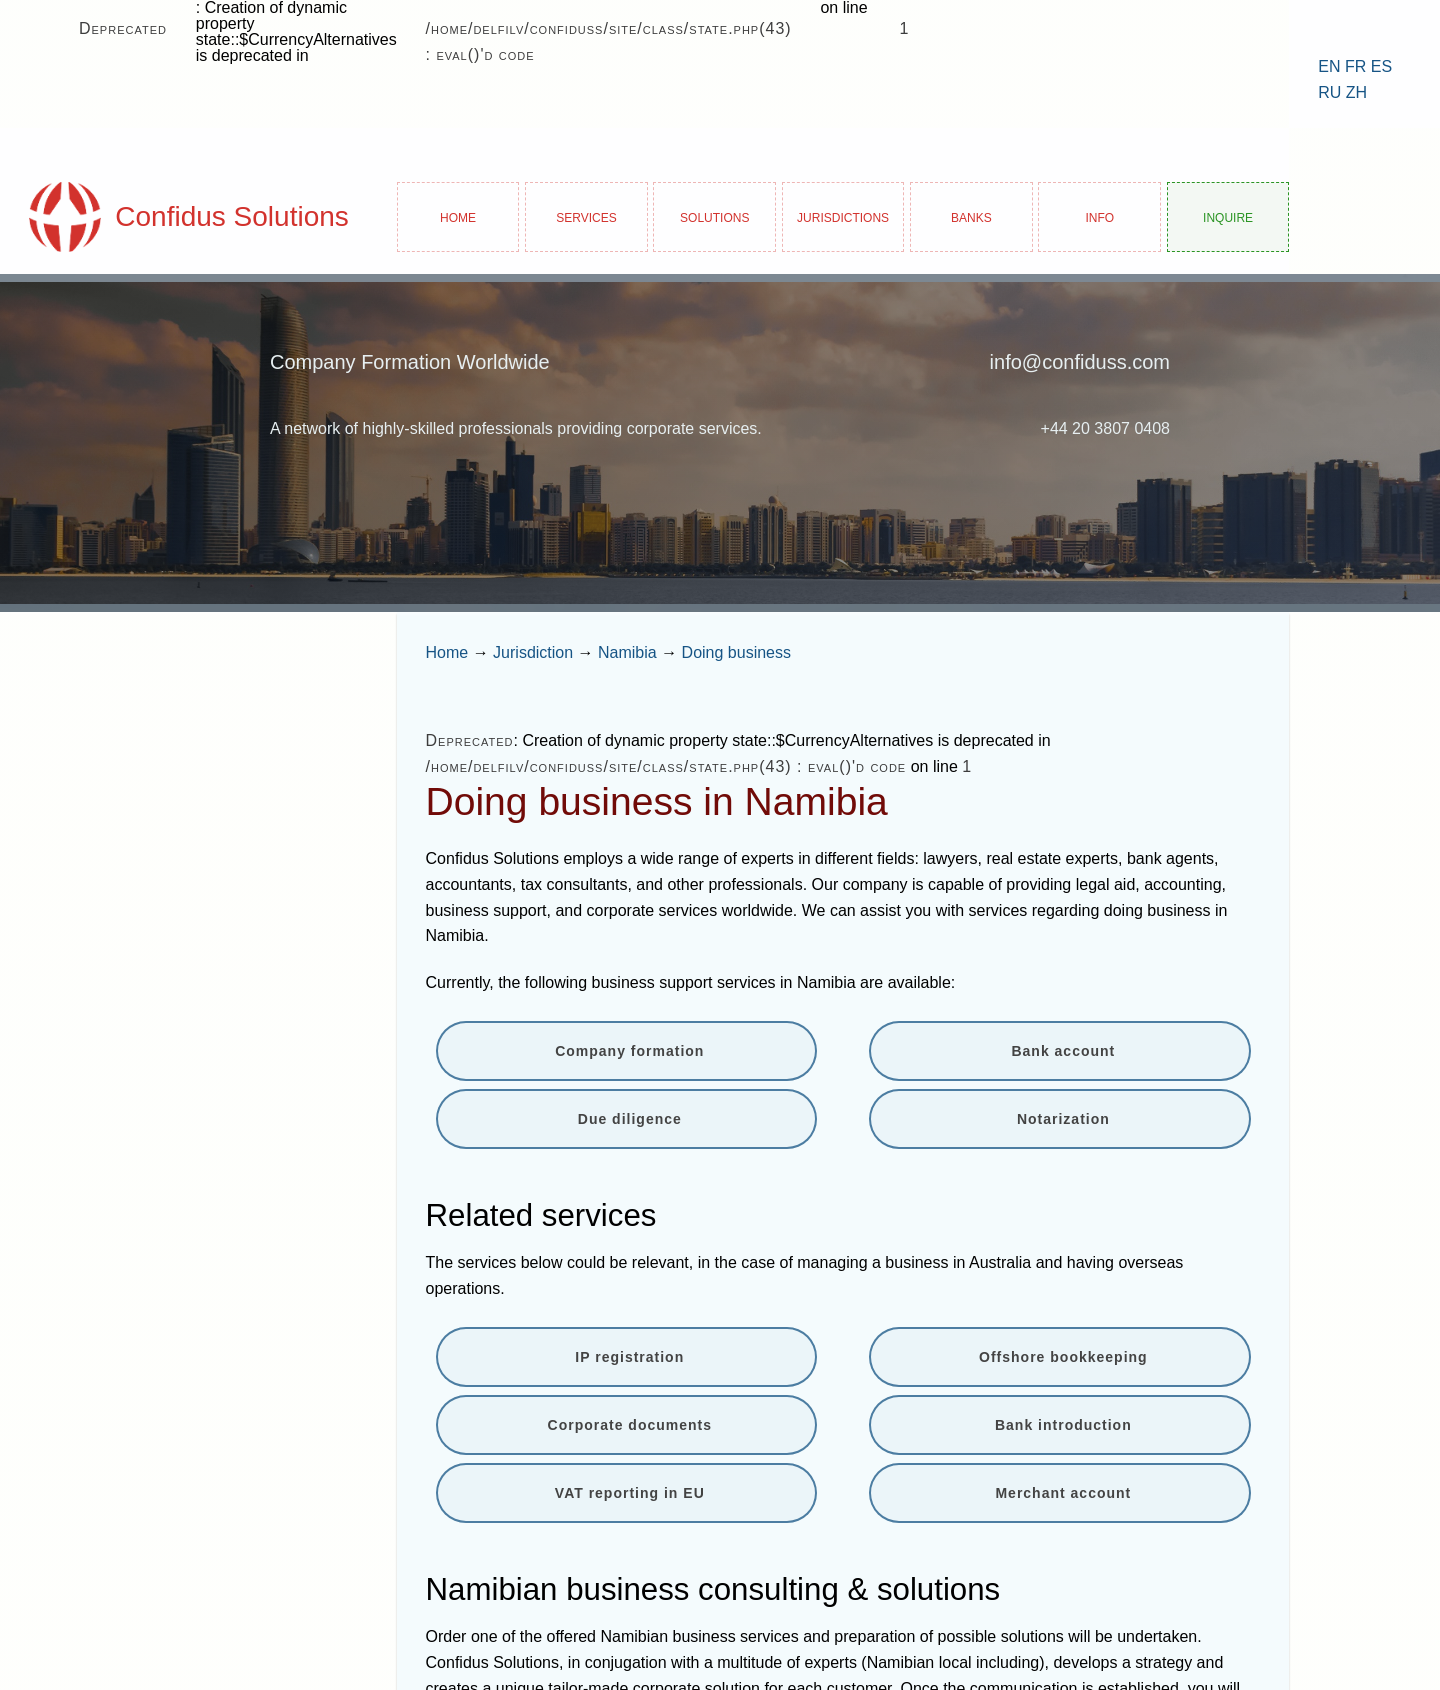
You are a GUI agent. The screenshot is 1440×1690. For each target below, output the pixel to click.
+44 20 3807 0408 (1105, 428)
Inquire (1228, 216)
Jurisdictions (843, 216)
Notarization (1063, 1119)
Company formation (629, 1051)
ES (1381, 66)
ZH (1356, 92)
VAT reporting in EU (630, 1493)
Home (458, 216)
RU (1329, 92)
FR (1355, 66)
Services (586, 216)
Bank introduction (1063, 1425)
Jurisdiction (533, 652)
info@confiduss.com (1080, 362)
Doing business (736, 652)
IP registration (629, 1357)
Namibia (627, 652)
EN (1329, 66)
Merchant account (1063, 1493)
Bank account (1063, 1051)
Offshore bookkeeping (1063, 1357)
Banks (971, 216)
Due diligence (630, 1119)
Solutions (714, 216)
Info (1099, 216)
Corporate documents (630, 1425)
